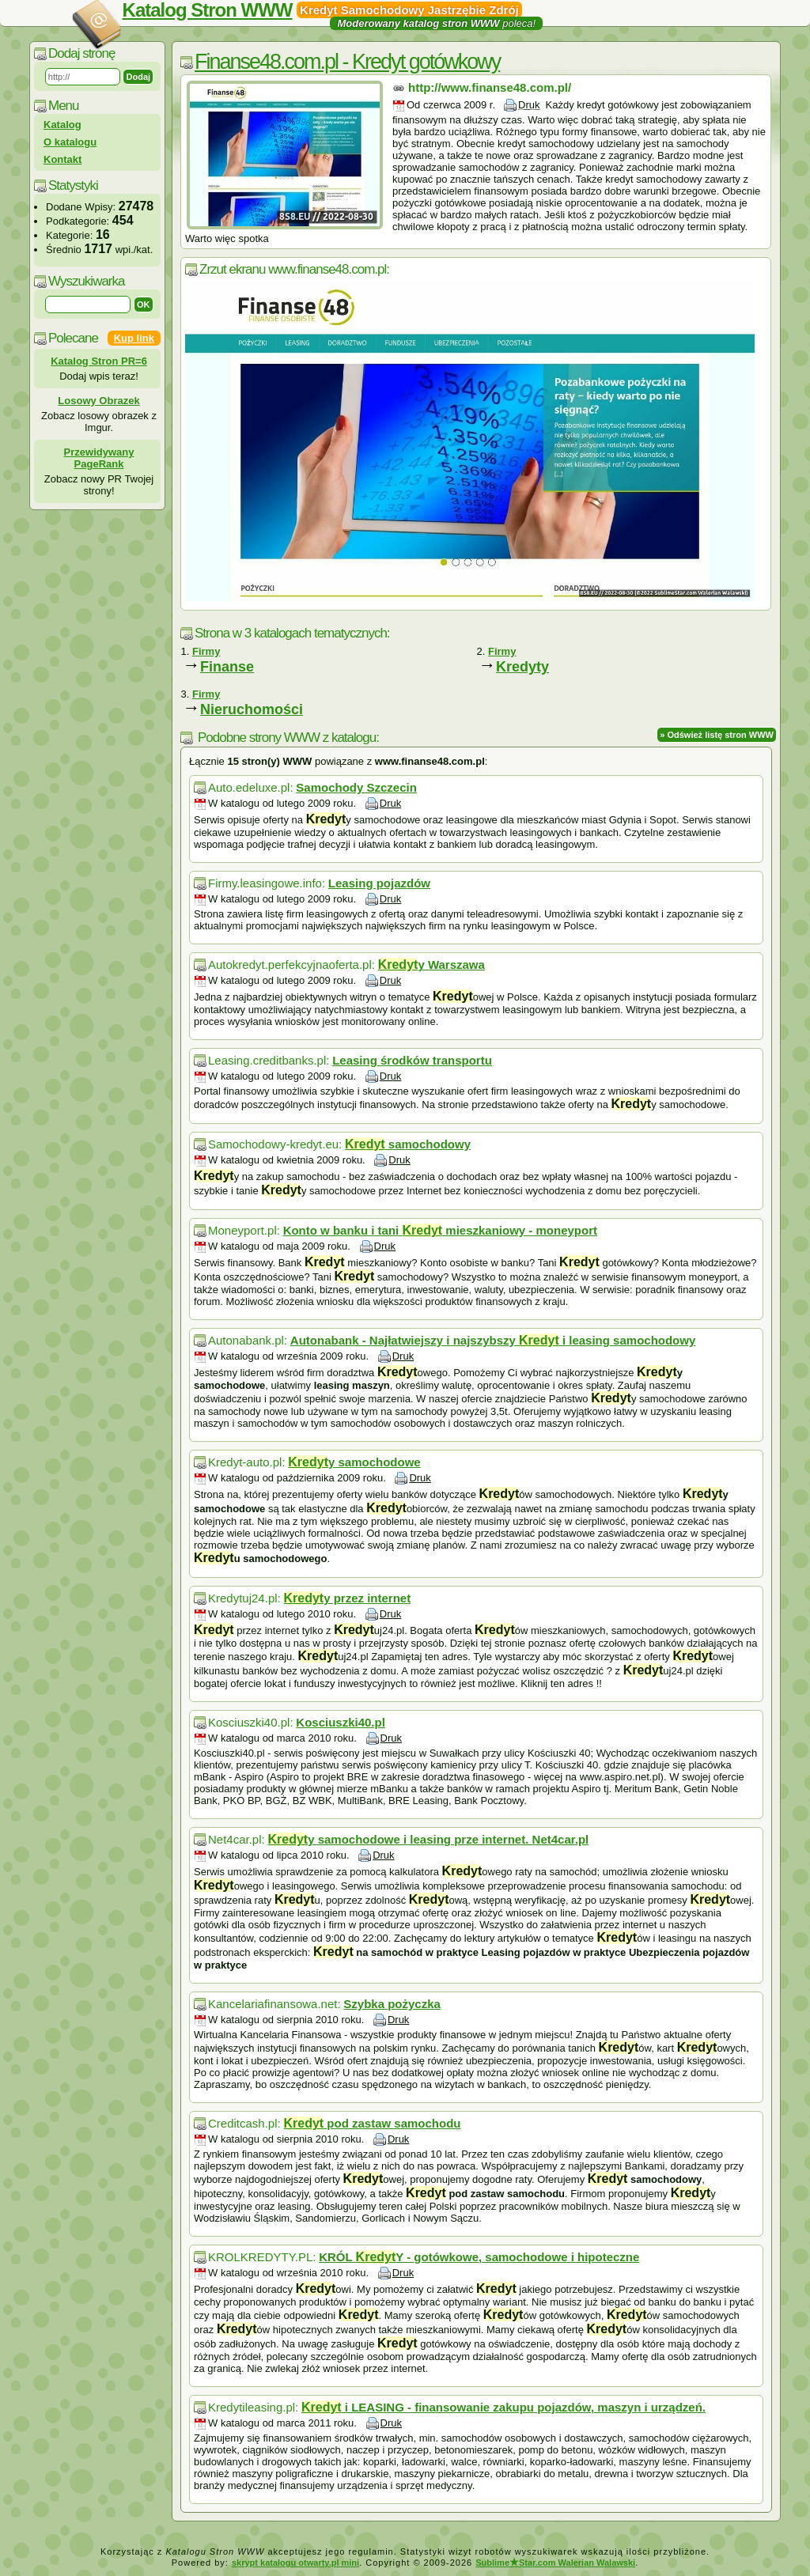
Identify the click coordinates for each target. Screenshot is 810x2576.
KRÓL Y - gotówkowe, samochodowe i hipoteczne (479, 2257)
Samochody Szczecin (356, 787)
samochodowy (408, 1144)
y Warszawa (431, 964)
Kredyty (522, 667)
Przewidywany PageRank (99, 458)
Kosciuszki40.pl (340, 1722)
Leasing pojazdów (379, 883)
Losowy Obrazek (98, 401)
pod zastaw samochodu (371, 2123)
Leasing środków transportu (412, 1060)
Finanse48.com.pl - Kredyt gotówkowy (347, 62)
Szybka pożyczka (392, 2003)
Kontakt (62, 159)
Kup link (134, 338)
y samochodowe (354, 1462)
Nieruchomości (251, 709)
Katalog (62, 125)
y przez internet (347, 1598)
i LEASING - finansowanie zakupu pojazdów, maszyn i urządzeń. (503, 2407)
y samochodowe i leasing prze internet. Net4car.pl (428, 1839)
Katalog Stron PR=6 (99, 361)
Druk (528, 105)
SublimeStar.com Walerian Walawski (555, 2562)
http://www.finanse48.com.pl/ (489, 87)
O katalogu (70, 142)
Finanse (227, 667)
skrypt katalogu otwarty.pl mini (295, 2562)
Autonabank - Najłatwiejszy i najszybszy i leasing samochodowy (492, 1340)
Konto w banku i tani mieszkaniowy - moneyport (440, 1230)
